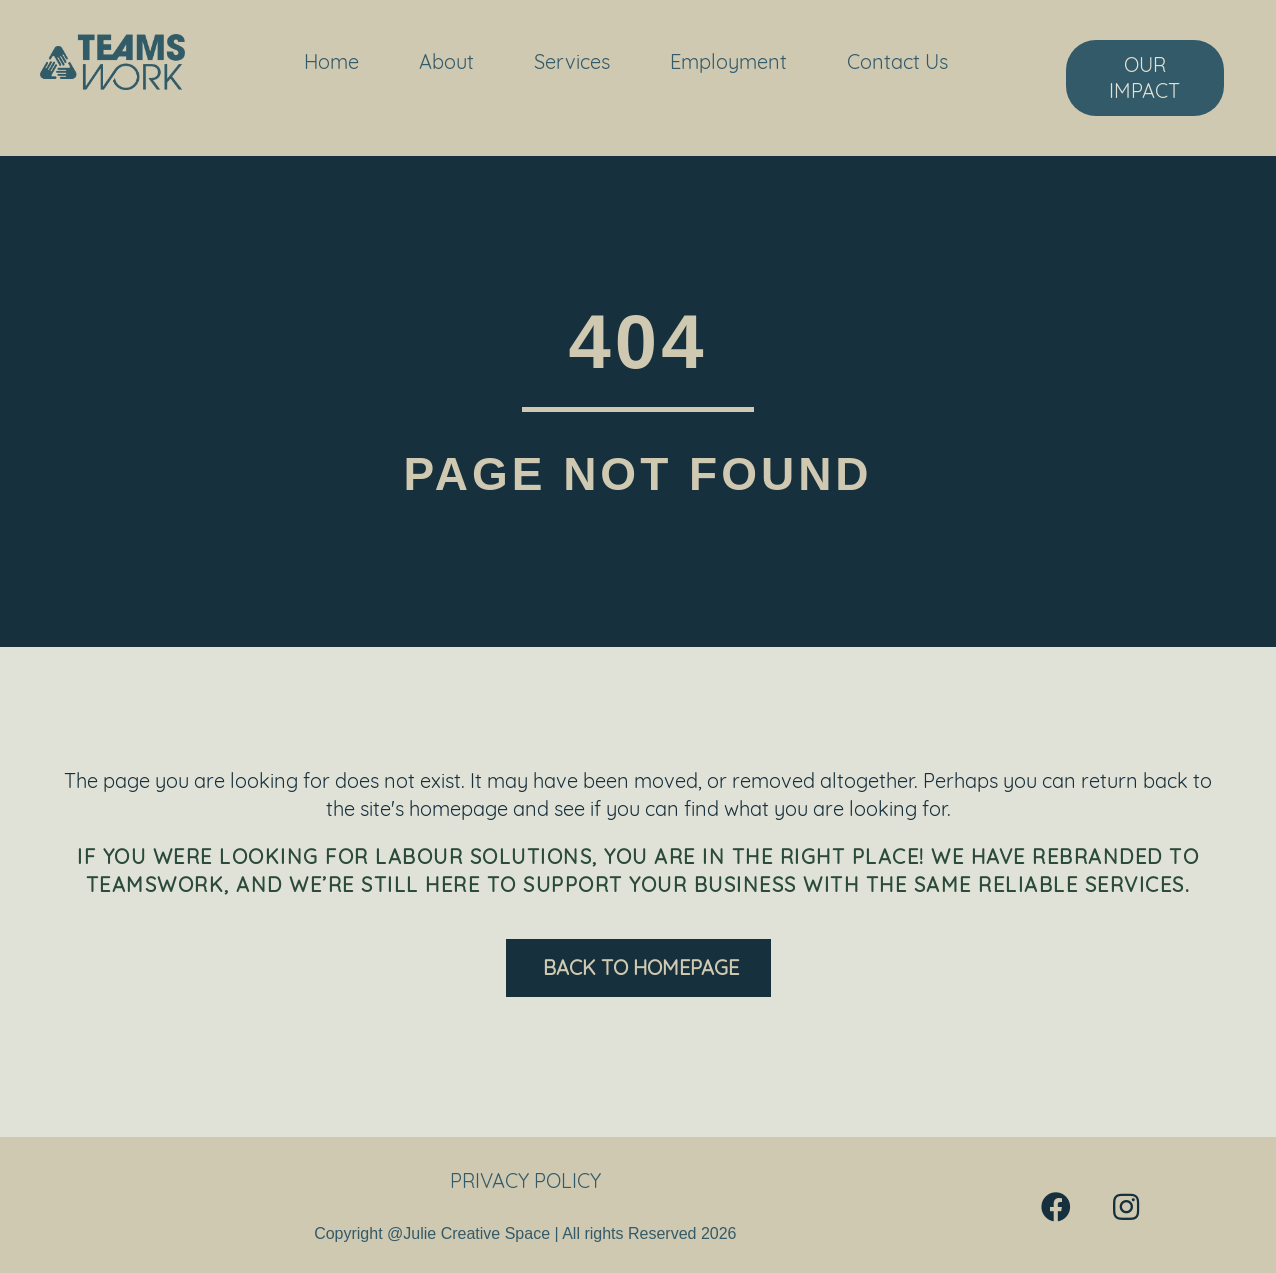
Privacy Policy (525, 1180)
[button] (1056, 1207)
